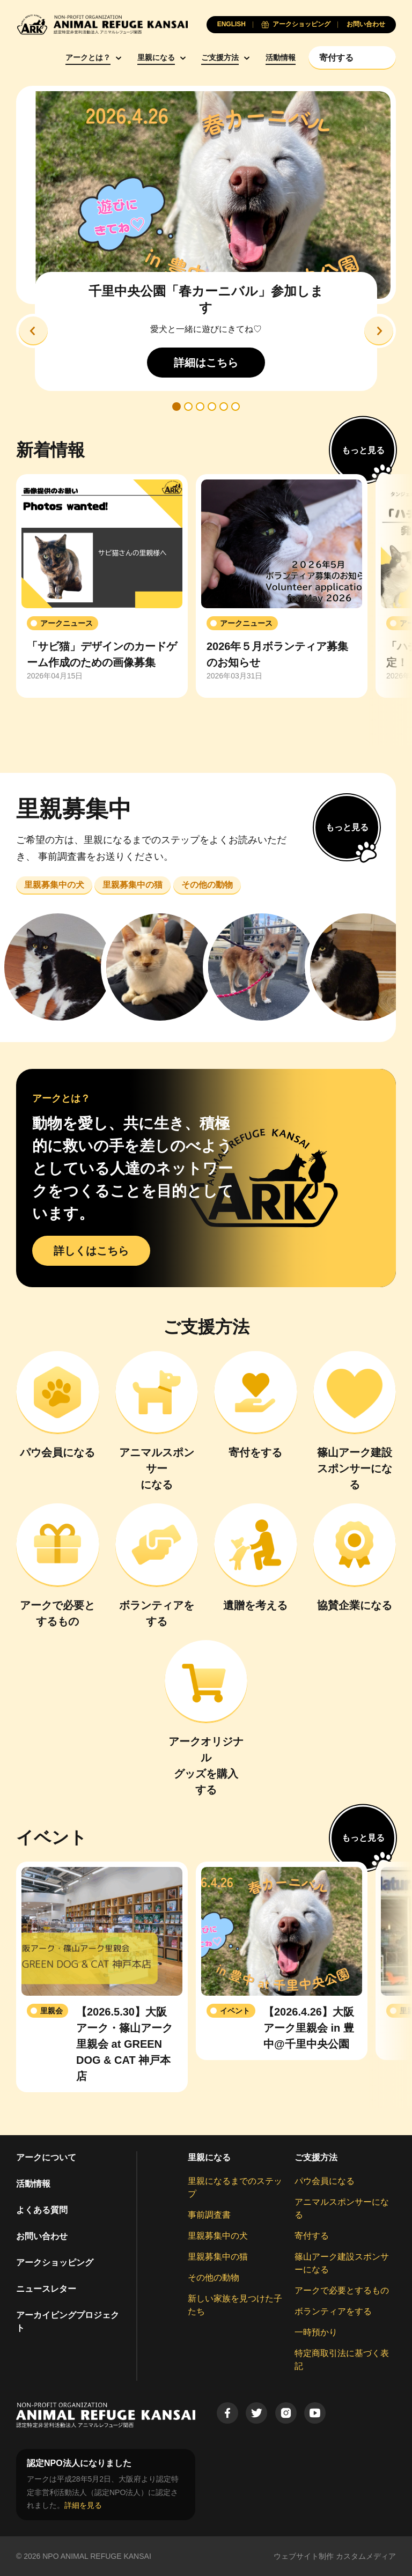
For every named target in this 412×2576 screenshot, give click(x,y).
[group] (102, 586)
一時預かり (316, 2332)
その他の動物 (213, 2277)
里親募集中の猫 (218, 2256)
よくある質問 (42, 2210)
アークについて (46, 2157)
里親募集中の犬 (218, 2235)
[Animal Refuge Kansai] (102, 24)
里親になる (156, 57)
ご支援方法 (220, 57)
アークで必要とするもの (342, 2290)
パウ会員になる (325, 2181)
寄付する (312, 2235)
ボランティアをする (333, 2311)
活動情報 (281, 57)
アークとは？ (88, 57)
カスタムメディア (366, 2556)
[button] (33, 331)
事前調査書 (209, 2214)
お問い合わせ (42, 2236)
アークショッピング (54, 2262)
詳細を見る (83, 2505)
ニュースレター (46, 2288)
